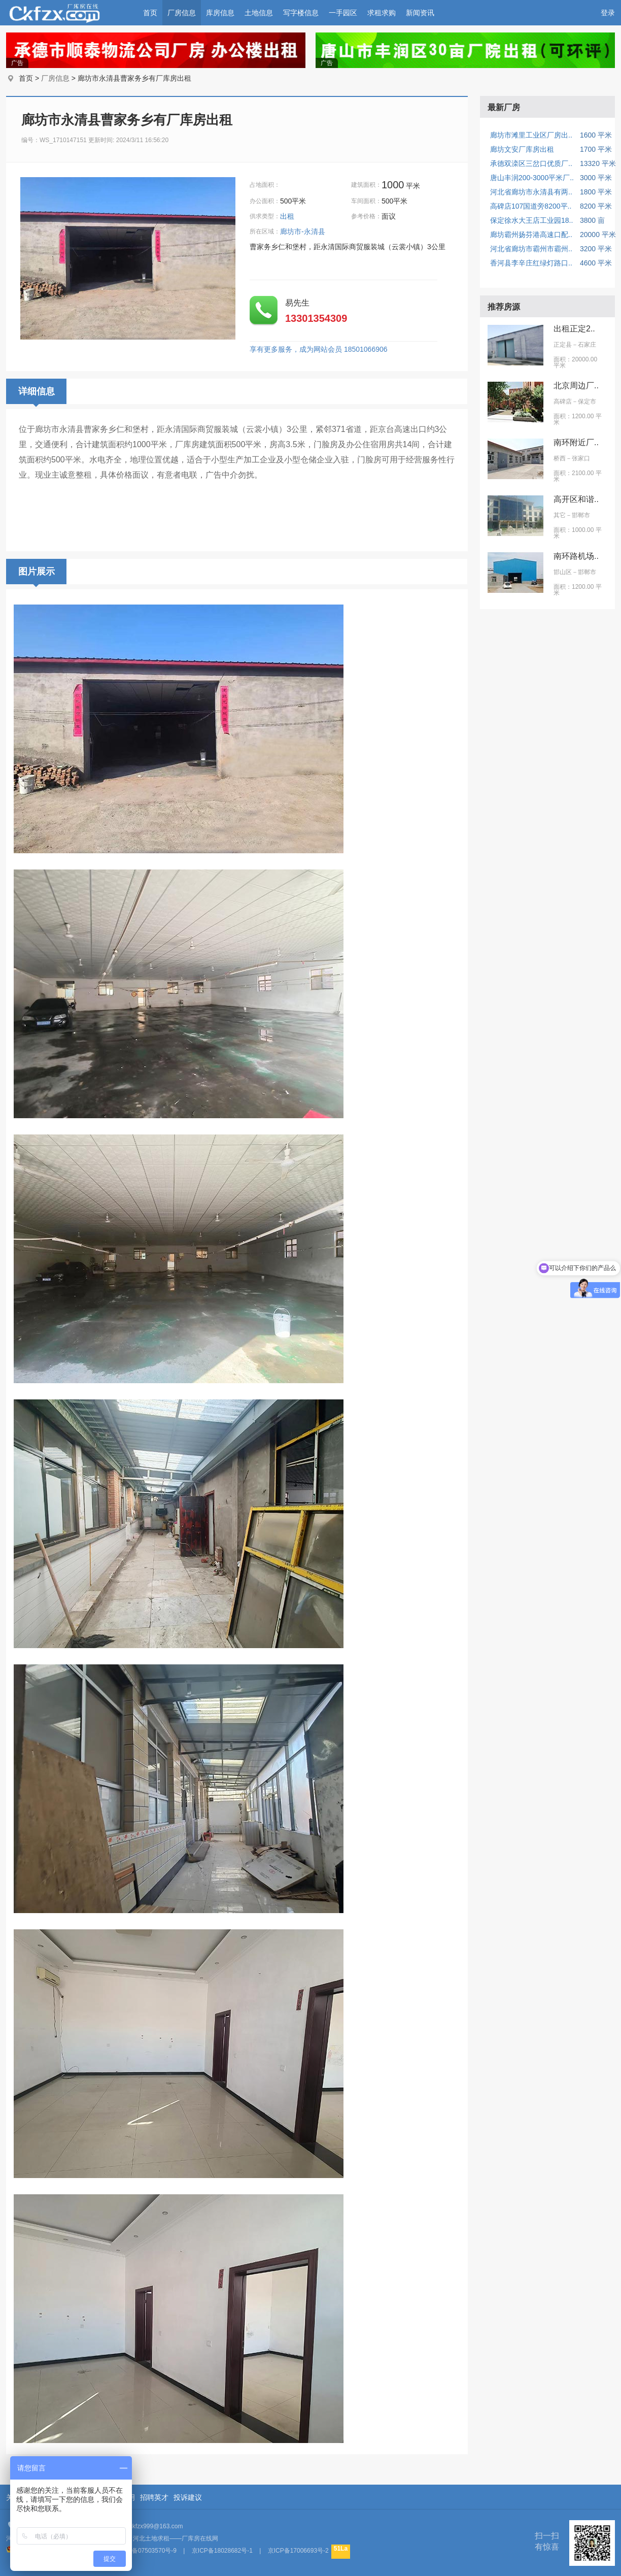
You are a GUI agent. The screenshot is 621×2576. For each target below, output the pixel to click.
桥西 (560, 458)
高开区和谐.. (576, 499)
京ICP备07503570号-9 (146, 2550)
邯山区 (563, 572)
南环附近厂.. (576, 442)
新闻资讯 (420, 13)
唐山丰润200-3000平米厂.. (532, 178)
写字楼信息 (301, 13)
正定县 (563, 344)
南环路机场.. (576, 556)
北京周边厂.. (576, 385)
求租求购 (381, 13)
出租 (288, 216)
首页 (150, 13)
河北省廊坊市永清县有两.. (531, 192)
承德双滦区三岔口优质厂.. (531, 163)
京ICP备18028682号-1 (222, 2550)
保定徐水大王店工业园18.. (531, 220)
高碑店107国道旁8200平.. (530, 206)
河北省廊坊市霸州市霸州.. (531, 249)
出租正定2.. (574, 328)
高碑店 (563, 401)
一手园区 (343, 13)
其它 (560, 515)
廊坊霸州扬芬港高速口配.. (531, 234)
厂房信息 (181, 13)
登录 (608, 13)
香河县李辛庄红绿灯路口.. (531, 263)
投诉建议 (188, 2497)
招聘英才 (154, 2497)
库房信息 (220, 13)
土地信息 (259, 13)
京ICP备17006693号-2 (298, 2550)
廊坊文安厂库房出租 (522, 149)
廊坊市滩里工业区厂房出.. (531, 135)
